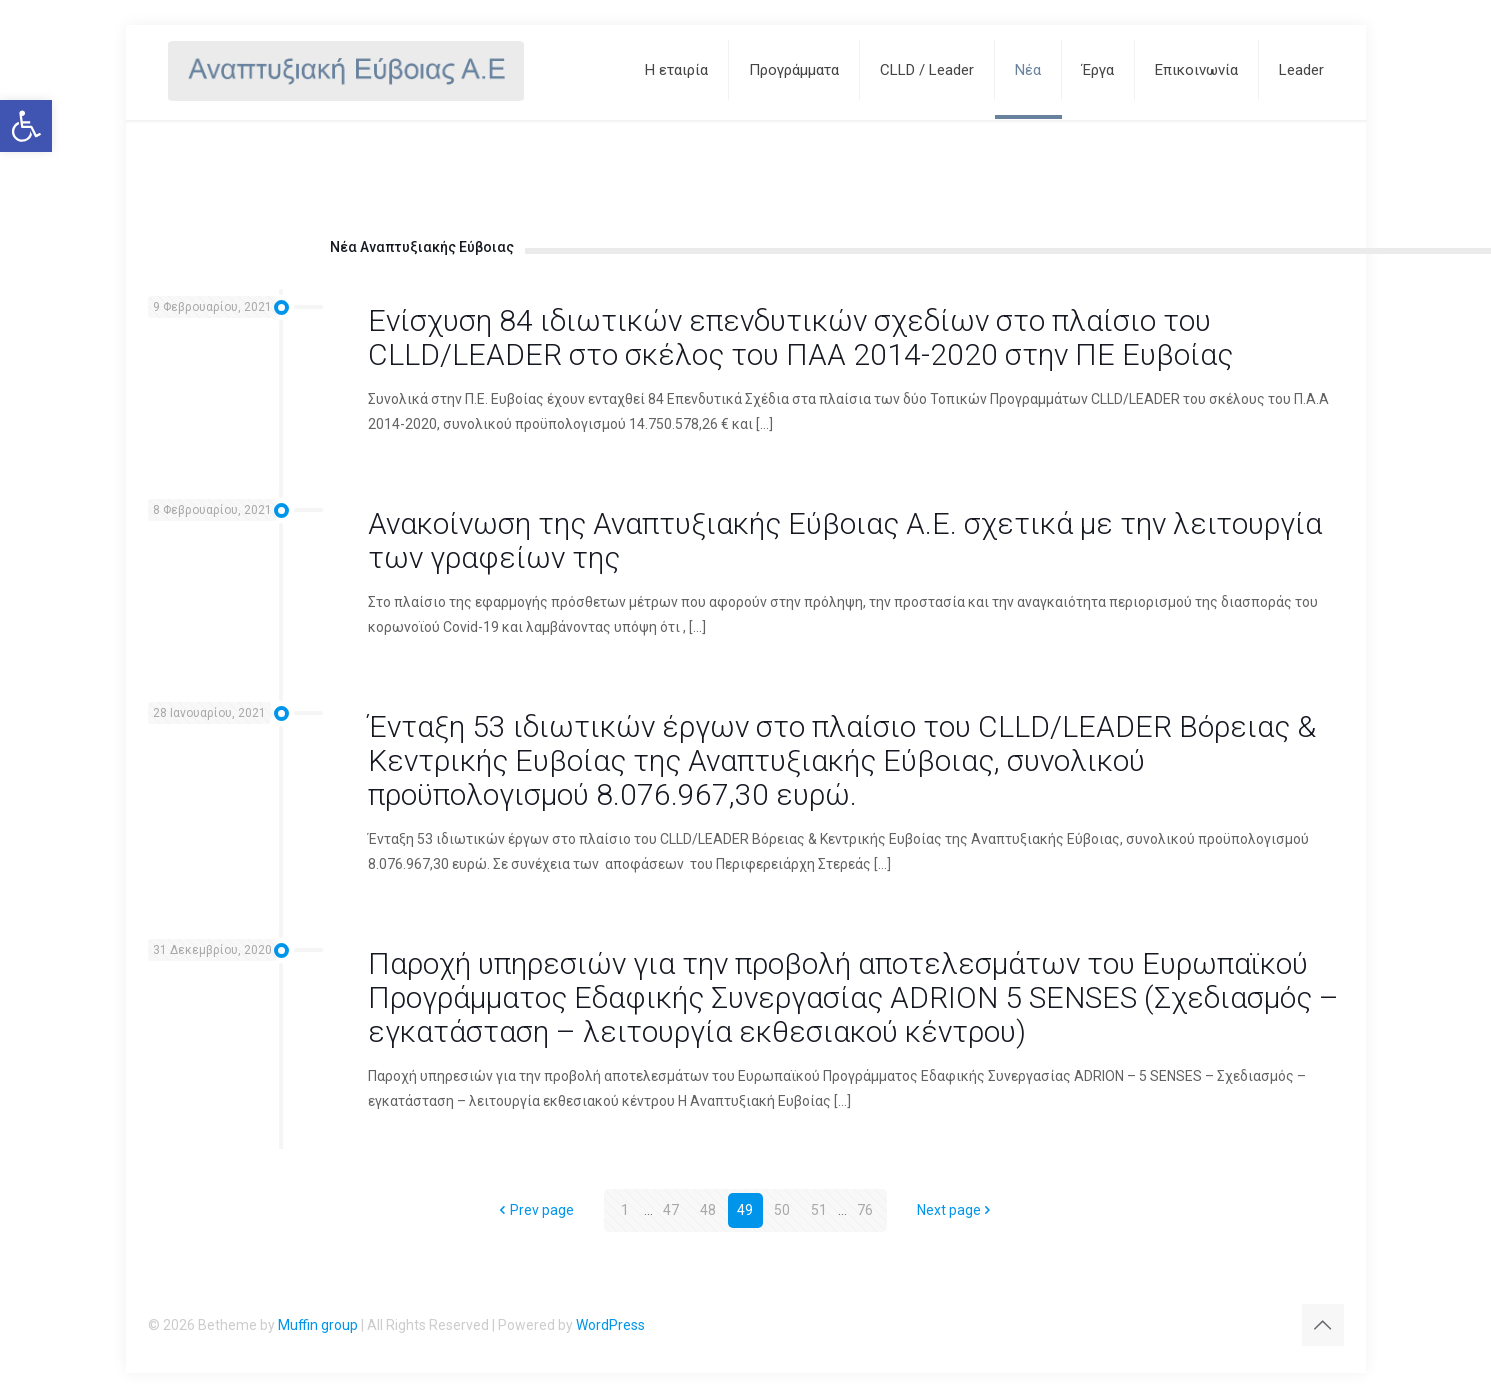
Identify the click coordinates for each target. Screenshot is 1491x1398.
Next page (956, 1210)
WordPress (610, 1325)
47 (671, 1210)
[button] (26, 126)
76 (865, 1210)
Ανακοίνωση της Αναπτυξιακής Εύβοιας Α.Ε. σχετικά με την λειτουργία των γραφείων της (845, 540)
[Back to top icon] (1323, 1325)
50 (782, 1210)
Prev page (535, 1210)
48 (708, 1210)
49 (745, 1210)
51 (819, 1210)
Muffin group (318, 1325)
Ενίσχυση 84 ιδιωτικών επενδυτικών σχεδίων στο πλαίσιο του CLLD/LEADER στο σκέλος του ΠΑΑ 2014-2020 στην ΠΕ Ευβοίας (800, 337)
